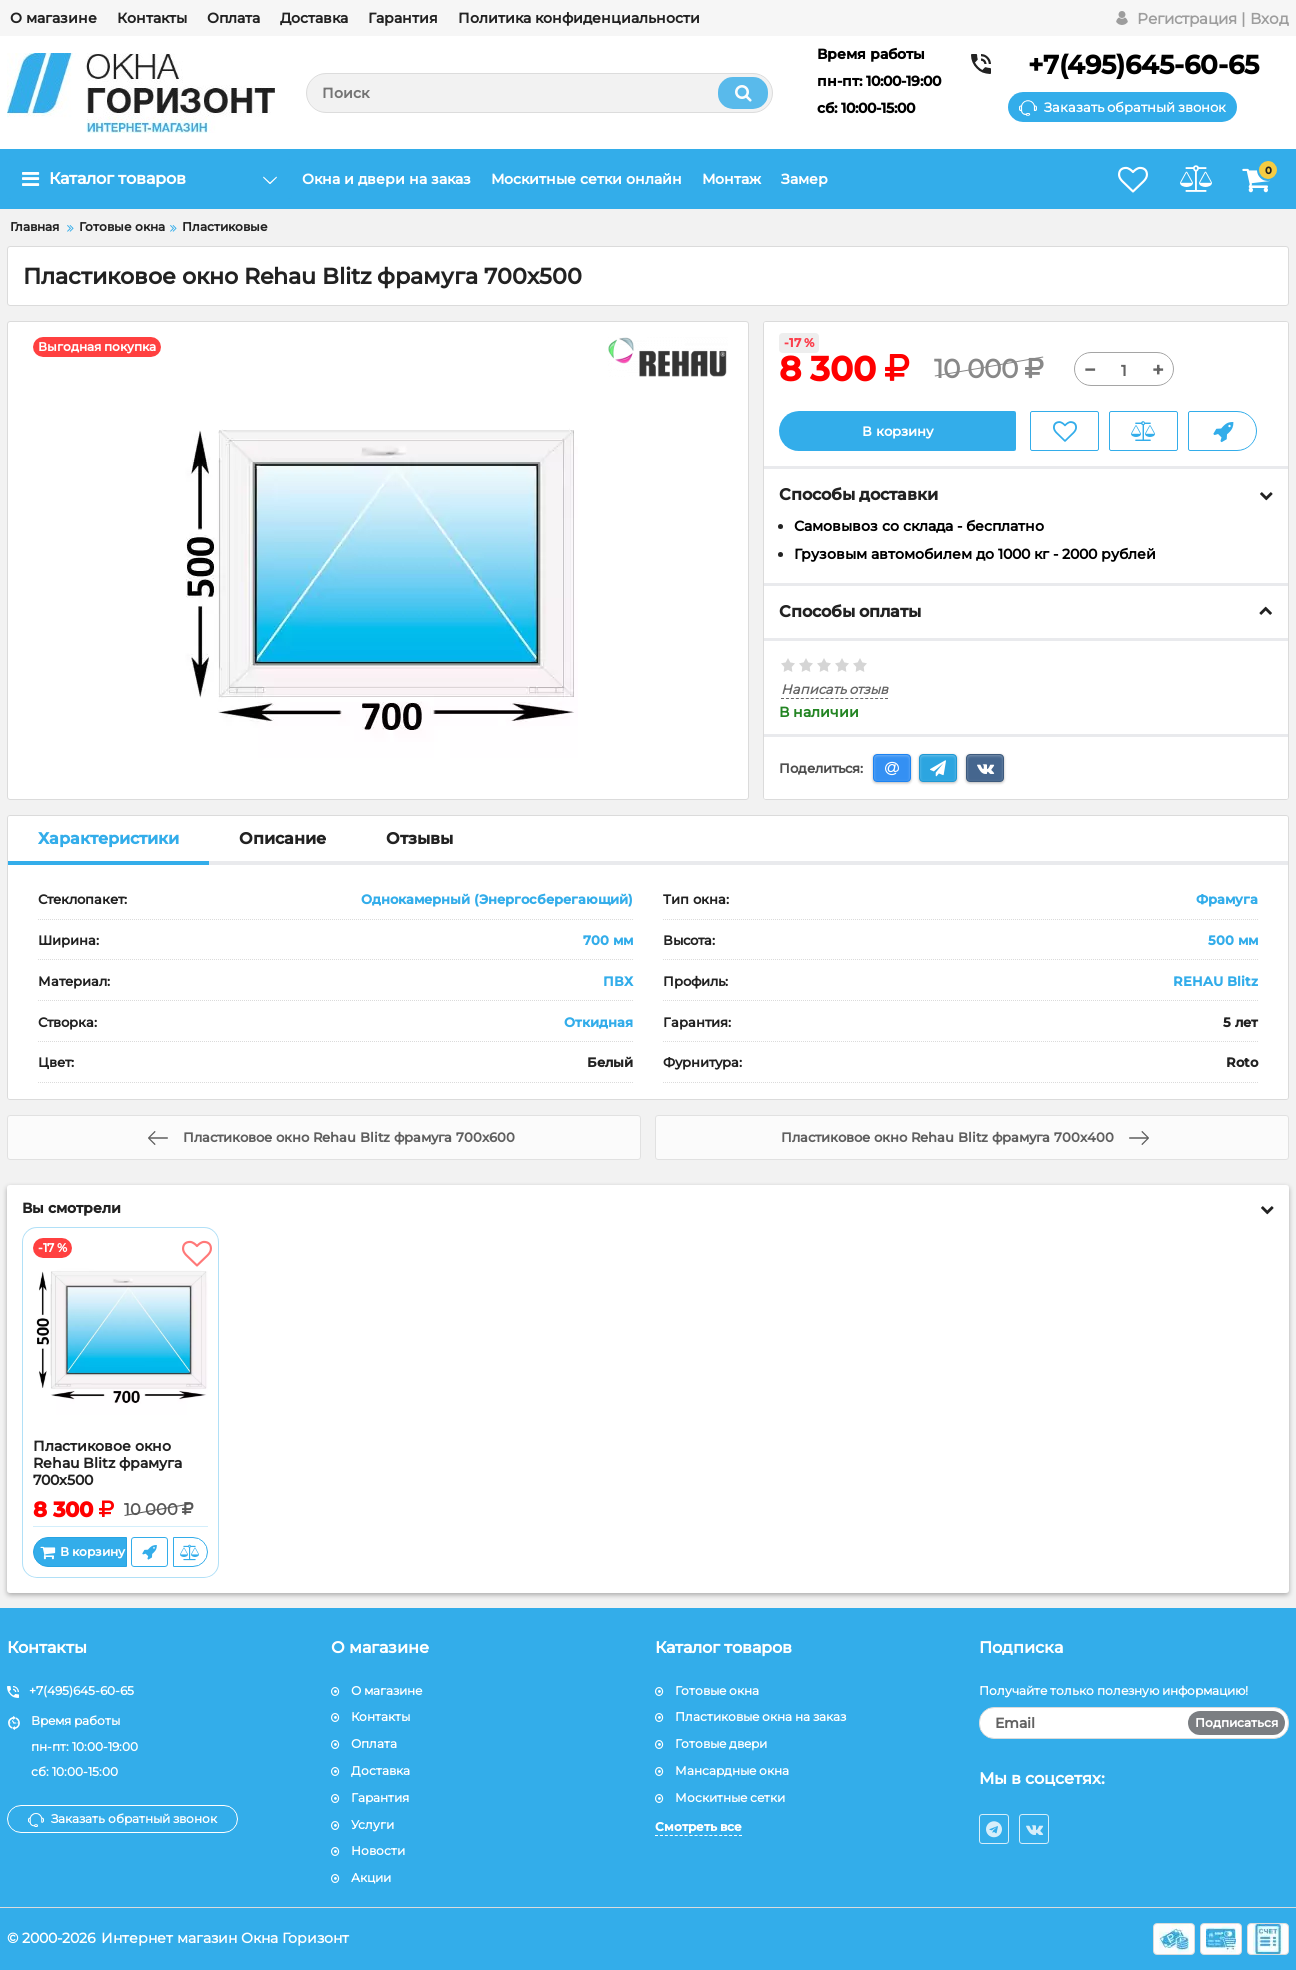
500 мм (1233, 941)
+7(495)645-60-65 (1143, 65)
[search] (539, 93)
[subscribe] (1134, 1724)
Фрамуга (1227, 900)
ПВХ (618, 981)
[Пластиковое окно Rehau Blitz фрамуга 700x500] (120, 1339)
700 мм (608, 941)
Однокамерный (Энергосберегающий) (497, 900)
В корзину (897, 431)
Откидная (598, 1022)
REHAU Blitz (1215, 981)
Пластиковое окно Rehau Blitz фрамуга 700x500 (107, 1464)
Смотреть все (698, 1826)
